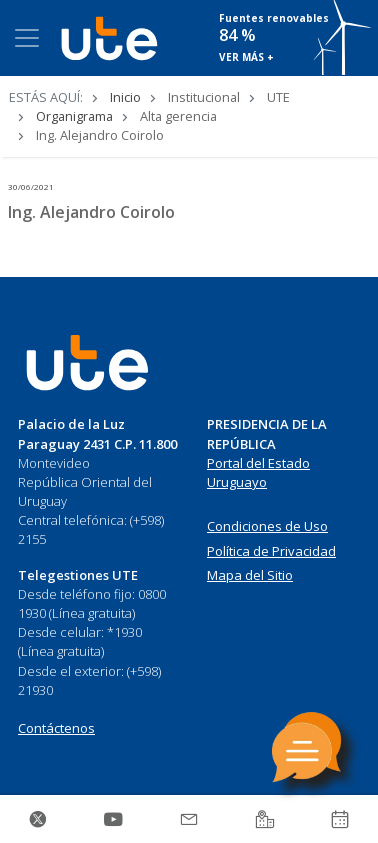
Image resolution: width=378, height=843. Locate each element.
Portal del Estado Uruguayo (258, 473)
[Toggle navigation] (27, 38)
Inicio (125, 97)
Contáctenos (56, 728)
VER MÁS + (246, 57)
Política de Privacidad (271, 551)
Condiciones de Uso (267, 526)
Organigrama (74, 116)
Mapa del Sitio (250, 575)
